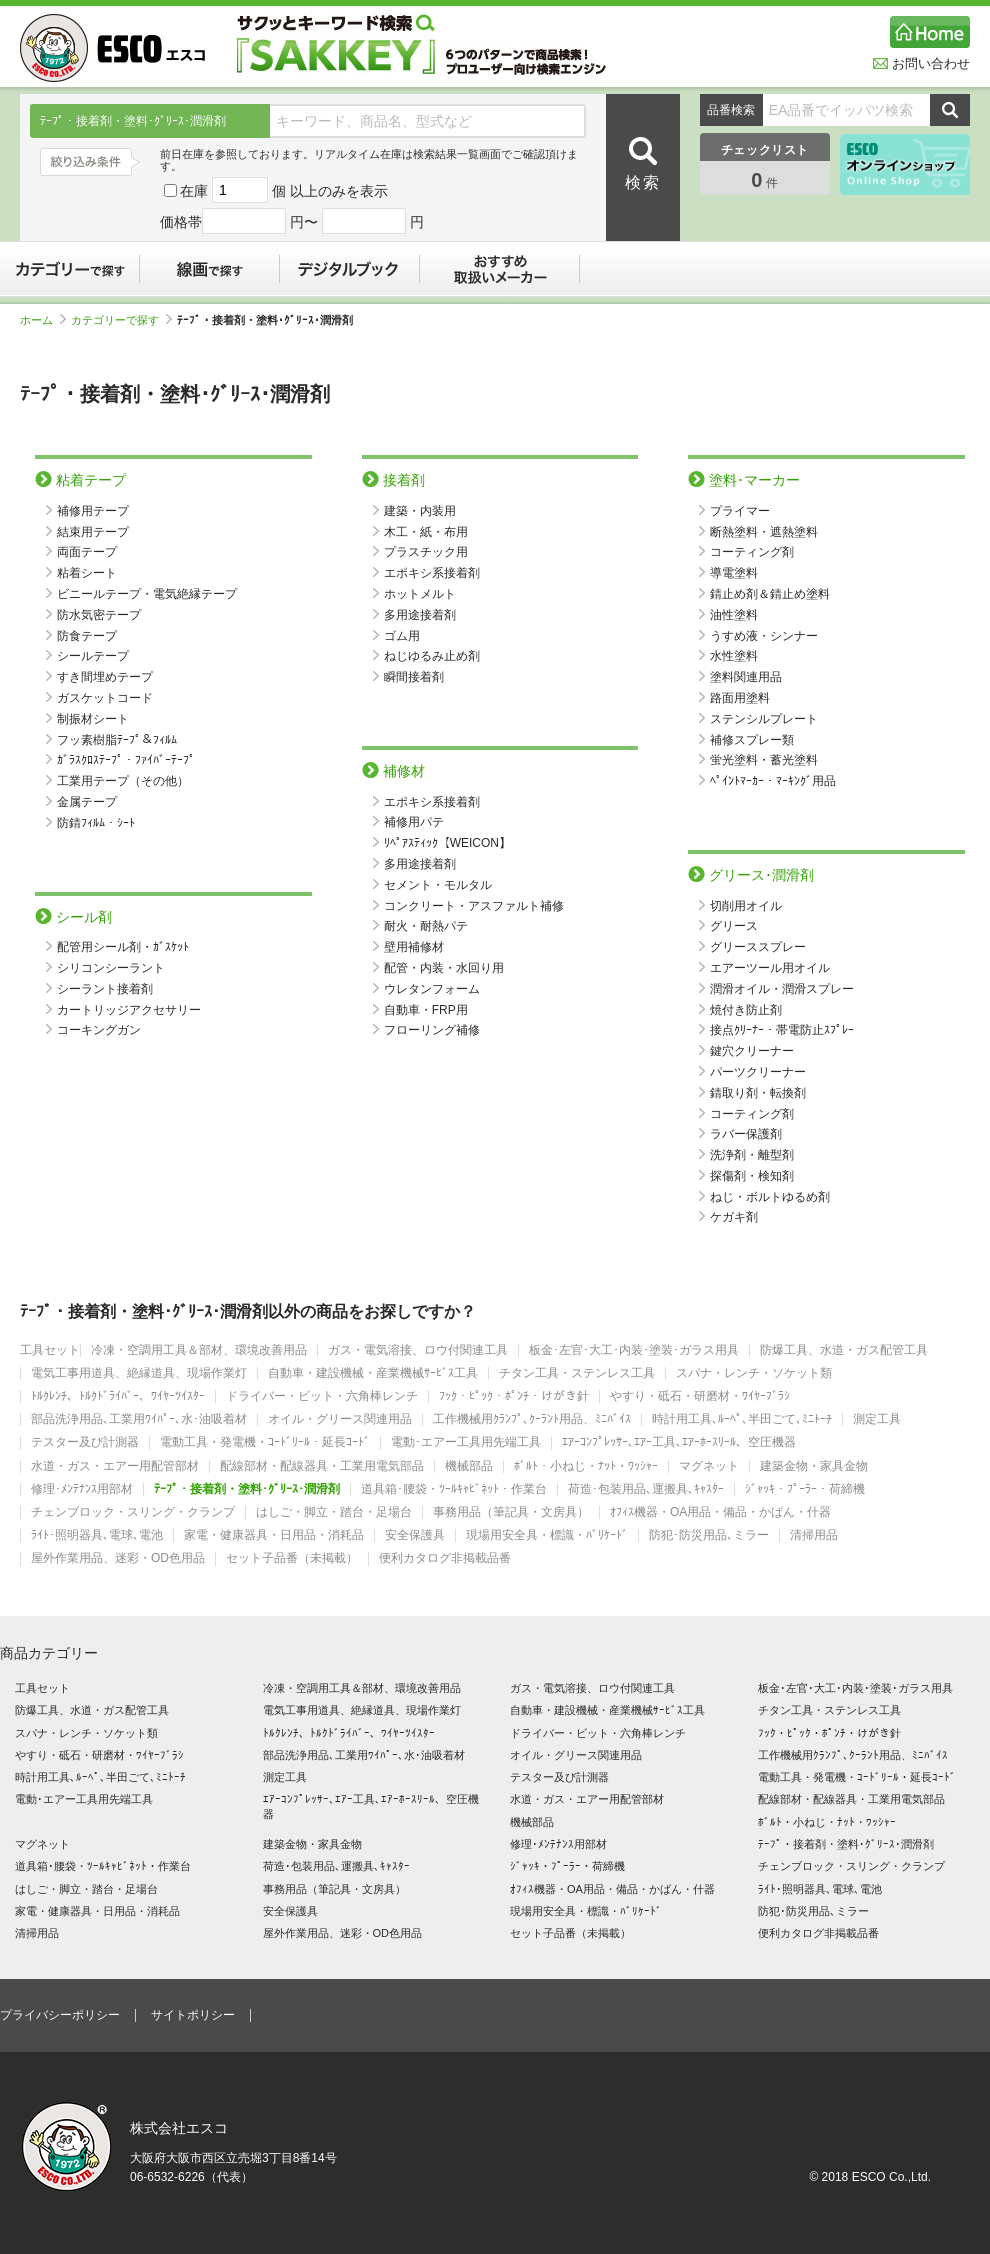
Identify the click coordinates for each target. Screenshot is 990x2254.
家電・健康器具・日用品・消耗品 (274, 1535)
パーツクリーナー (758, 1072)
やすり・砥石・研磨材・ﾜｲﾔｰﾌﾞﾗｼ (700, 1396)
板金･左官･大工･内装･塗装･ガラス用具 (634, 1350)
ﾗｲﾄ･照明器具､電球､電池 (97, 1535)
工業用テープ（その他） (123, 781)
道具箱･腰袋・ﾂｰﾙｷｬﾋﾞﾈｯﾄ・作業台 (454, 1489)
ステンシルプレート (764, 719)
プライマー (740, 511)
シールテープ (93, 656)
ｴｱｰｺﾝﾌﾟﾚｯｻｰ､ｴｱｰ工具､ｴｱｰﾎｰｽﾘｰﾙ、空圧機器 (679, 1442)
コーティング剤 (752, 552)
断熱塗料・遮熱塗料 (764, 532)
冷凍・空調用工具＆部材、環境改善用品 (199, 1350)
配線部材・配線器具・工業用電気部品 (322, 1466)
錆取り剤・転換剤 (758, 1093)
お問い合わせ (921, 63)
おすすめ (500, 269)
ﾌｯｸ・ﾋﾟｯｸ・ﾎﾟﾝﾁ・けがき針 (514, 1396)
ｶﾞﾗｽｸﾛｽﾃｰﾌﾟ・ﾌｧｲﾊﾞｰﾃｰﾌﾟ (126, 760)
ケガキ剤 (734, 1217)
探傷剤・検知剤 (752, 1176)
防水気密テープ (99, 615)
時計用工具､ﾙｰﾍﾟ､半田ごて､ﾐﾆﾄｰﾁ (742, 1419)
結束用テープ (93, 532)
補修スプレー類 (752, 740)
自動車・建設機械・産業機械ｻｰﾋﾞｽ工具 (373, 1373)
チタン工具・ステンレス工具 (577, 1373)
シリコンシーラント (111, 968)
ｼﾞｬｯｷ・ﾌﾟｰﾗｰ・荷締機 (805, 1489)
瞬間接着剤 (414, 677)
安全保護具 (415, 1535)
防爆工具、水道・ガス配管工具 (844, 1350)
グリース (734, 926)
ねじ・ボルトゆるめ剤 (770, 1197)
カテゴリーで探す (70, 269)
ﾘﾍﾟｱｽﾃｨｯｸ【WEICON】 (447, 843)
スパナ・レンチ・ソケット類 (754, 1373)
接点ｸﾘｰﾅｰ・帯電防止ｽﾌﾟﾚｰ (782, 1030)
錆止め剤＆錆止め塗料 (770, 594)
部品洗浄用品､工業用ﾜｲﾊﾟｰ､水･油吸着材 (139, 1419)
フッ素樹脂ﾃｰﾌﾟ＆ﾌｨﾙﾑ (117, 740)
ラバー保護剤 (746, 1134)
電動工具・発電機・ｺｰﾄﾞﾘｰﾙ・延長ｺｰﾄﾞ (265, 1442)
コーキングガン (99, 1030)
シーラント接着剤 (105, 989)
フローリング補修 (432, 1030)
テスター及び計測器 (85, 1442)
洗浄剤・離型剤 (752, 1155)
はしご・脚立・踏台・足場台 (334, 1512)
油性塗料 (734, 615)
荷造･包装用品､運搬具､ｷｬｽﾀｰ (646, 1489)
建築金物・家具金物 (814, 1466)
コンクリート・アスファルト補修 (474, 906)
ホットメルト (420, 594)
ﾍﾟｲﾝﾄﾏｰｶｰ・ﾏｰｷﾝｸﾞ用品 (773, 781)
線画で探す (210, 269)
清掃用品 (814, 1535)
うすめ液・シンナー (764, 636)
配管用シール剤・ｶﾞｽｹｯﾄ (123, 947)
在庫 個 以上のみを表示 (276, 191)
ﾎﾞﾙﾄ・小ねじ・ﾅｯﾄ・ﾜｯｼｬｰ (586, 1466)
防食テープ (87, 636)
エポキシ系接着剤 (432, 573)
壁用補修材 (414, 947)
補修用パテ (414, 822)
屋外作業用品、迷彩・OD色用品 (118, 1558)
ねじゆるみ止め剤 (432, 656)
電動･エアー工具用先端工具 (466, 1442)
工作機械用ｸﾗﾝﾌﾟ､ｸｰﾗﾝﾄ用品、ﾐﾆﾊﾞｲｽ (532, 1419)
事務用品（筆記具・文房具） (511, 1512)
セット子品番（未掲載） (292, 1558)
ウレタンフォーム (432, 989)
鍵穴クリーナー (752, 1051)
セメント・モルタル (438, 885)
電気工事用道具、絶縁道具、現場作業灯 (139, 1373)
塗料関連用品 (746, 677)
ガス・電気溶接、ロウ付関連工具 (418, 1350)
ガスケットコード (105, 698)
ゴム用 (402, 636)
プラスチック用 (426, 552)
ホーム (43, 320)
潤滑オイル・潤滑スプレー (782, 989)
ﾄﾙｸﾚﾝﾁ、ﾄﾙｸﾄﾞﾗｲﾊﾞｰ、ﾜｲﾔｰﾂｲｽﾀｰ (118, 1396)
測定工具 (877, 1419)
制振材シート (93, 719)
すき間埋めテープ (105, 677)
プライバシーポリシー (60, 2015)
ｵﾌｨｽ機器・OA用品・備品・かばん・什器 (720, 1512)
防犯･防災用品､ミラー (709, 1535)
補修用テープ (93, 511)
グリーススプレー (758, 947)
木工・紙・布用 (426, 532)
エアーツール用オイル (770, 968)
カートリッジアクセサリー (129, 1010)
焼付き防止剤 (746, 1010)
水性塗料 (734, 656)
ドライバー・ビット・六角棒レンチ (322, 1396)
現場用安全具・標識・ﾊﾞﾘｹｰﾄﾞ (547, 1535)
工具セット (50, 1350)
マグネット (709, 1466)
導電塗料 (734, 573)
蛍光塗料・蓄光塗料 (764, 760)
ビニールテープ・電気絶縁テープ (147, 594)
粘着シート (87, 573)
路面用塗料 (740, 698)
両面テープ (87, 552)
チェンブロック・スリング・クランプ (133, 1512)
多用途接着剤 (420, 615)
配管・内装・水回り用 (444, 968)
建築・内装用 (420, 511)
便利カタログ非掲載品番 (445, 1558)
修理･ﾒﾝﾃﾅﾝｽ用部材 (82, 1489)
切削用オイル (746, 906)
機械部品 (469, 1466)
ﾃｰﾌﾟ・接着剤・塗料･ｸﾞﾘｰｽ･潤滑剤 (247, 1489)
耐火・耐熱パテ (426, 926)
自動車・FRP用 (426, 1010)
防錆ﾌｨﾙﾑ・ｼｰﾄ (96, 823)
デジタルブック (350, 269)
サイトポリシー (193, 2015)
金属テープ (87, 802)
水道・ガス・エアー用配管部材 (115, 1466)
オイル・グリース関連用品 (340, 1419)
